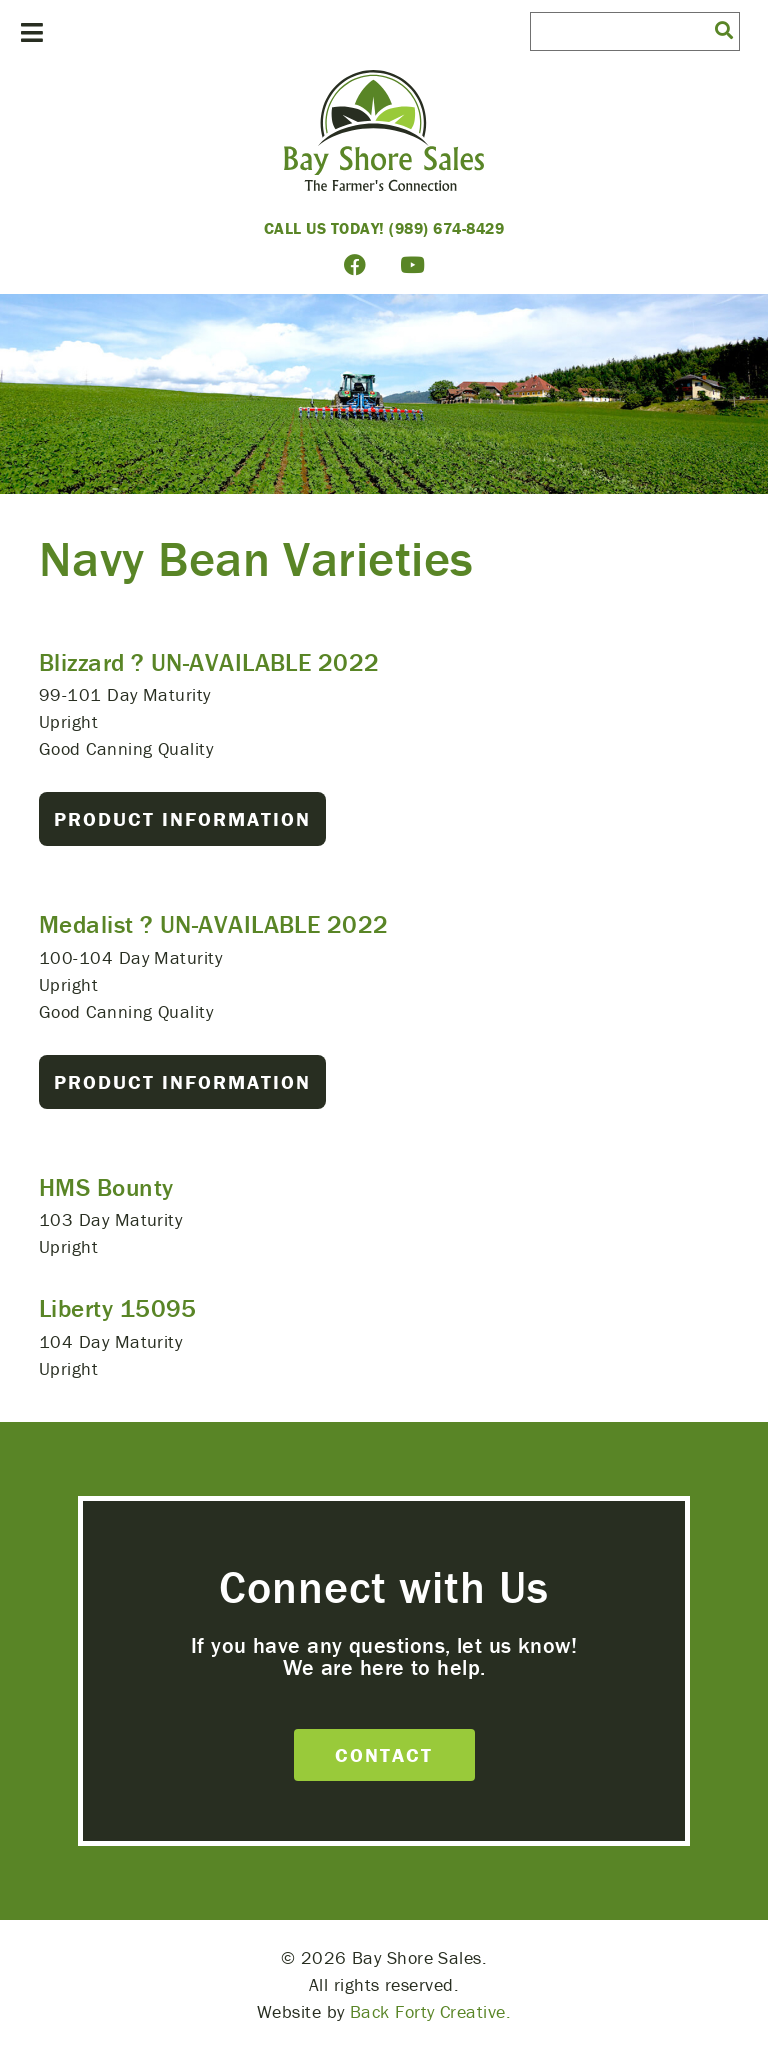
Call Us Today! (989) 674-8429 (384, 228)
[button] (724, 29)
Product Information (182, 818)
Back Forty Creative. (430, 2011)
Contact (384, 1754)
